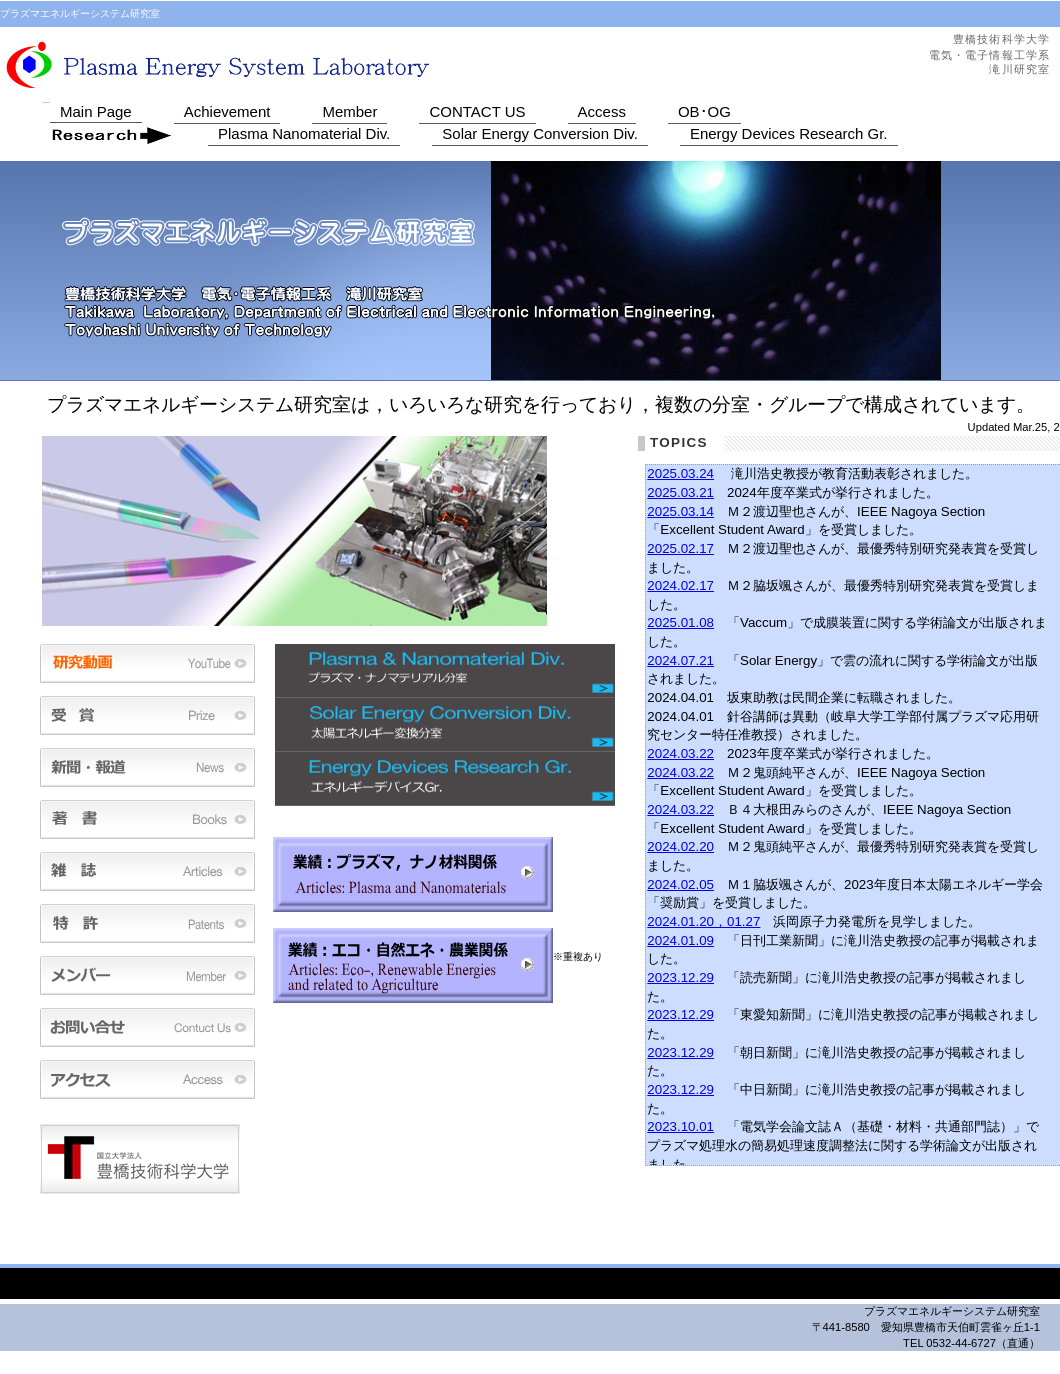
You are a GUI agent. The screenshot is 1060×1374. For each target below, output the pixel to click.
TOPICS (679, 442)
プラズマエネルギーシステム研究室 (325, 63)
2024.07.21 (680, 660)
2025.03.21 (680, 492)
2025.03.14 (680, 511)
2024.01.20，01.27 (703, 921)
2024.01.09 (680, 940)
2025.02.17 (680, 548)
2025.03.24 (680, 473)
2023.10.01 (680, 1126)
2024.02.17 (680, 585)
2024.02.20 (680, 846)
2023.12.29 (680, 977)
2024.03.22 (680, 753)
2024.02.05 (680, 884)
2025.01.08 (680, 622)
